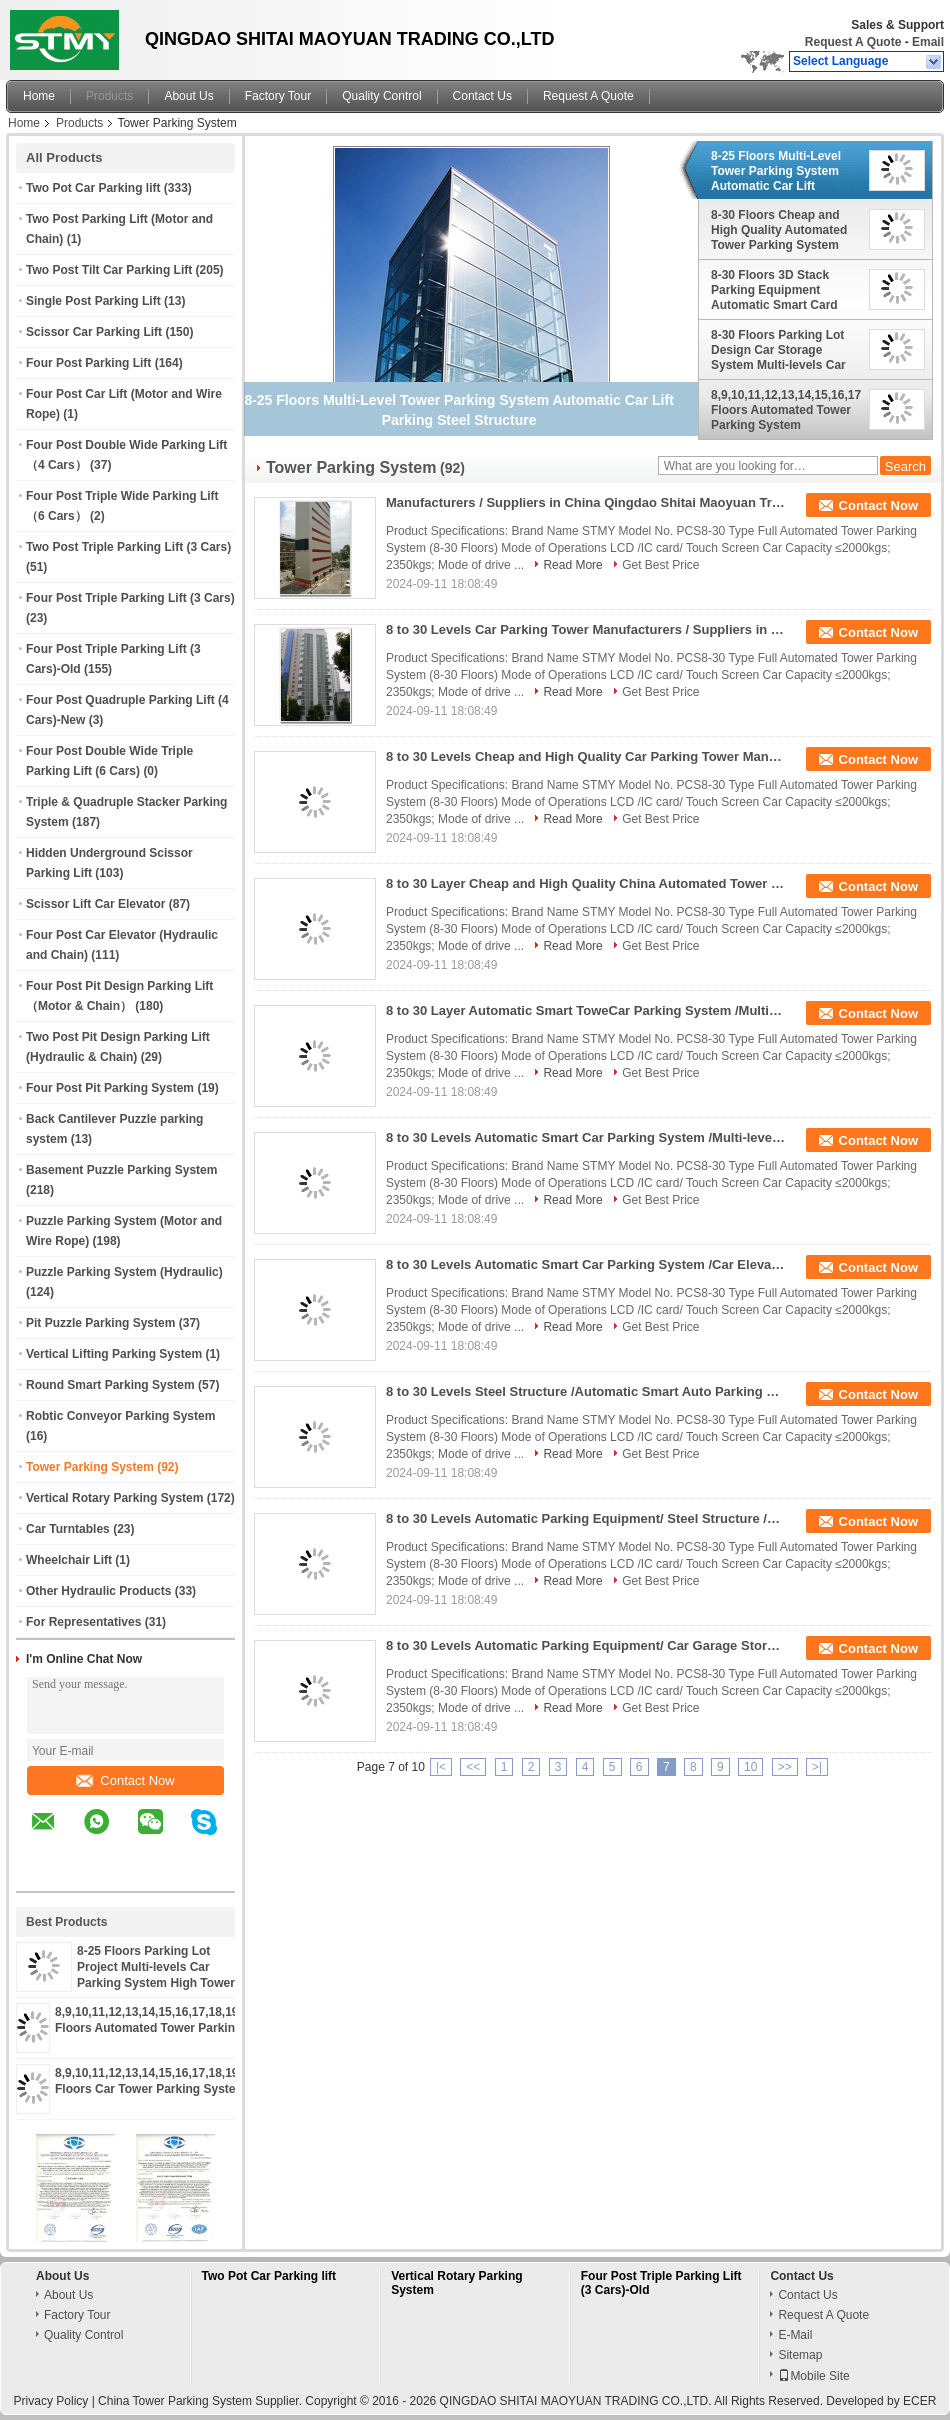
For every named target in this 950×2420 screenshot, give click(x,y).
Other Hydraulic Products (98, 1591)
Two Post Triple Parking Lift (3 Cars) (128, 547)
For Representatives (83, 1622)
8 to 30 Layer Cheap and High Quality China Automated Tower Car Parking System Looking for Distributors (586, 883)
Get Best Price (660, 565)
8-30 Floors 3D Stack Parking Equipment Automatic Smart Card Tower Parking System (775, 290)
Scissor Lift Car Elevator (95, 904)
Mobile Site (813, 2376)
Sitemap (800, 2355)
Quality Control (381, 96)
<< (473, 1767)
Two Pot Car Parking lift (93, 188)
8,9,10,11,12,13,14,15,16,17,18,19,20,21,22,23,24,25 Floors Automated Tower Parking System (786, 410)
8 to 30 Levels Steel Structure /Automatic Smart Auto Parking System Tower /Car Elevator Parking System (586, 1391)
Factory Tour (278, 96)
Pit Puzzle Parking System (100, 1323)
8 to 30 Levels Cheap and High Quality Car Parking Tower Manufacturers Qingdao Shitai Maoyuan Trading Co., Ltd (586, 756)
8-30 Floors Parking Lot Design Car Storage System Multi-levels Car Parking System (778, 350)
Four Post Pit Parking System (110, 1088)
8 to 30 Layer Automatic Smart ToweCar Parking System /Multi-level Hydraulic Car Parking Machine (586, 1010)
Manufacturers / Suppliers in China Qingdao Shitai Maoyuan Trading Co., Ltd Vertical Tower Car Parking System (586, 502)
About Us (188, 96)
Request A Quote (853, 42)
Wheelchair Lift (69, 1560)
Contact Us (482, 96)
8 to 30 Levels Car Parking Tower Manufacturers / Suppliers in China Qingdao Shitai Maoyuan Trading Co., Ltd (586, 629)
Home (39, 96)
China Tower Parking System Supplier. (201, 2401)
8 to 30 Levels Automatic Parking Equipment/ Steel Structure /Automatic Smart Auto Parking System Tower (586, 1518)
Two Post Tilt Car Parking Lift (109, 270)
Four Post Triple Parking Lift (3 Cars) (130, 598)
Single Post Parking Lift (93, 301)
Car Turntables (68, 1529)
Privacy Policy (51, 2401)
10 (750, 1767)
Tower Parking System (90, 1467)
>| (817, 1767)
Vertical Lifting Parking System (114, 1354)
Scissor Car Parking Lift (94, 332)
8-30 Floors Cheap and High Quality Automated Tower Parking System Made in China (779, 230)
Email (928, 42)
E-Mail (795, 2335)
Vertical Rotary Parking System (114, 1498)
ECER (919, 2401)
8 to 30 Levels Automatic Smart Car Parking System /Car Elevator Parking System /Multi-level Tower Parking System (586, 1264)
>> (785, 1767)
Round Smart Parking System (110, 1385)
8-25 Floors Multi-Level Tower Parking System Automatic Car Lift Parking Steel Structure (777, 171)
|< (441, 1767)
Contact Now (125, 1780)
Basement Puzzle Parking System (121, 1170)
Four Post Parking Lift (88, 363)
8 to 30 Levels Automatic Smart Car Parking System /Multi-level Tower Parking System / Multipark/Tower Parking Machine (586, 1137)
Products (109, 96)
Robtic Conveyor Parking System (120, 1416)
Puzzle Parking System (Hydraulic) (124, 1272)
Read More (572, 565)
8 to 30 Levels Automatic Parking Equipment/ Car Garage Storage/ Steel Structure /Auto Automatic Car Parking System (586, 1645)
